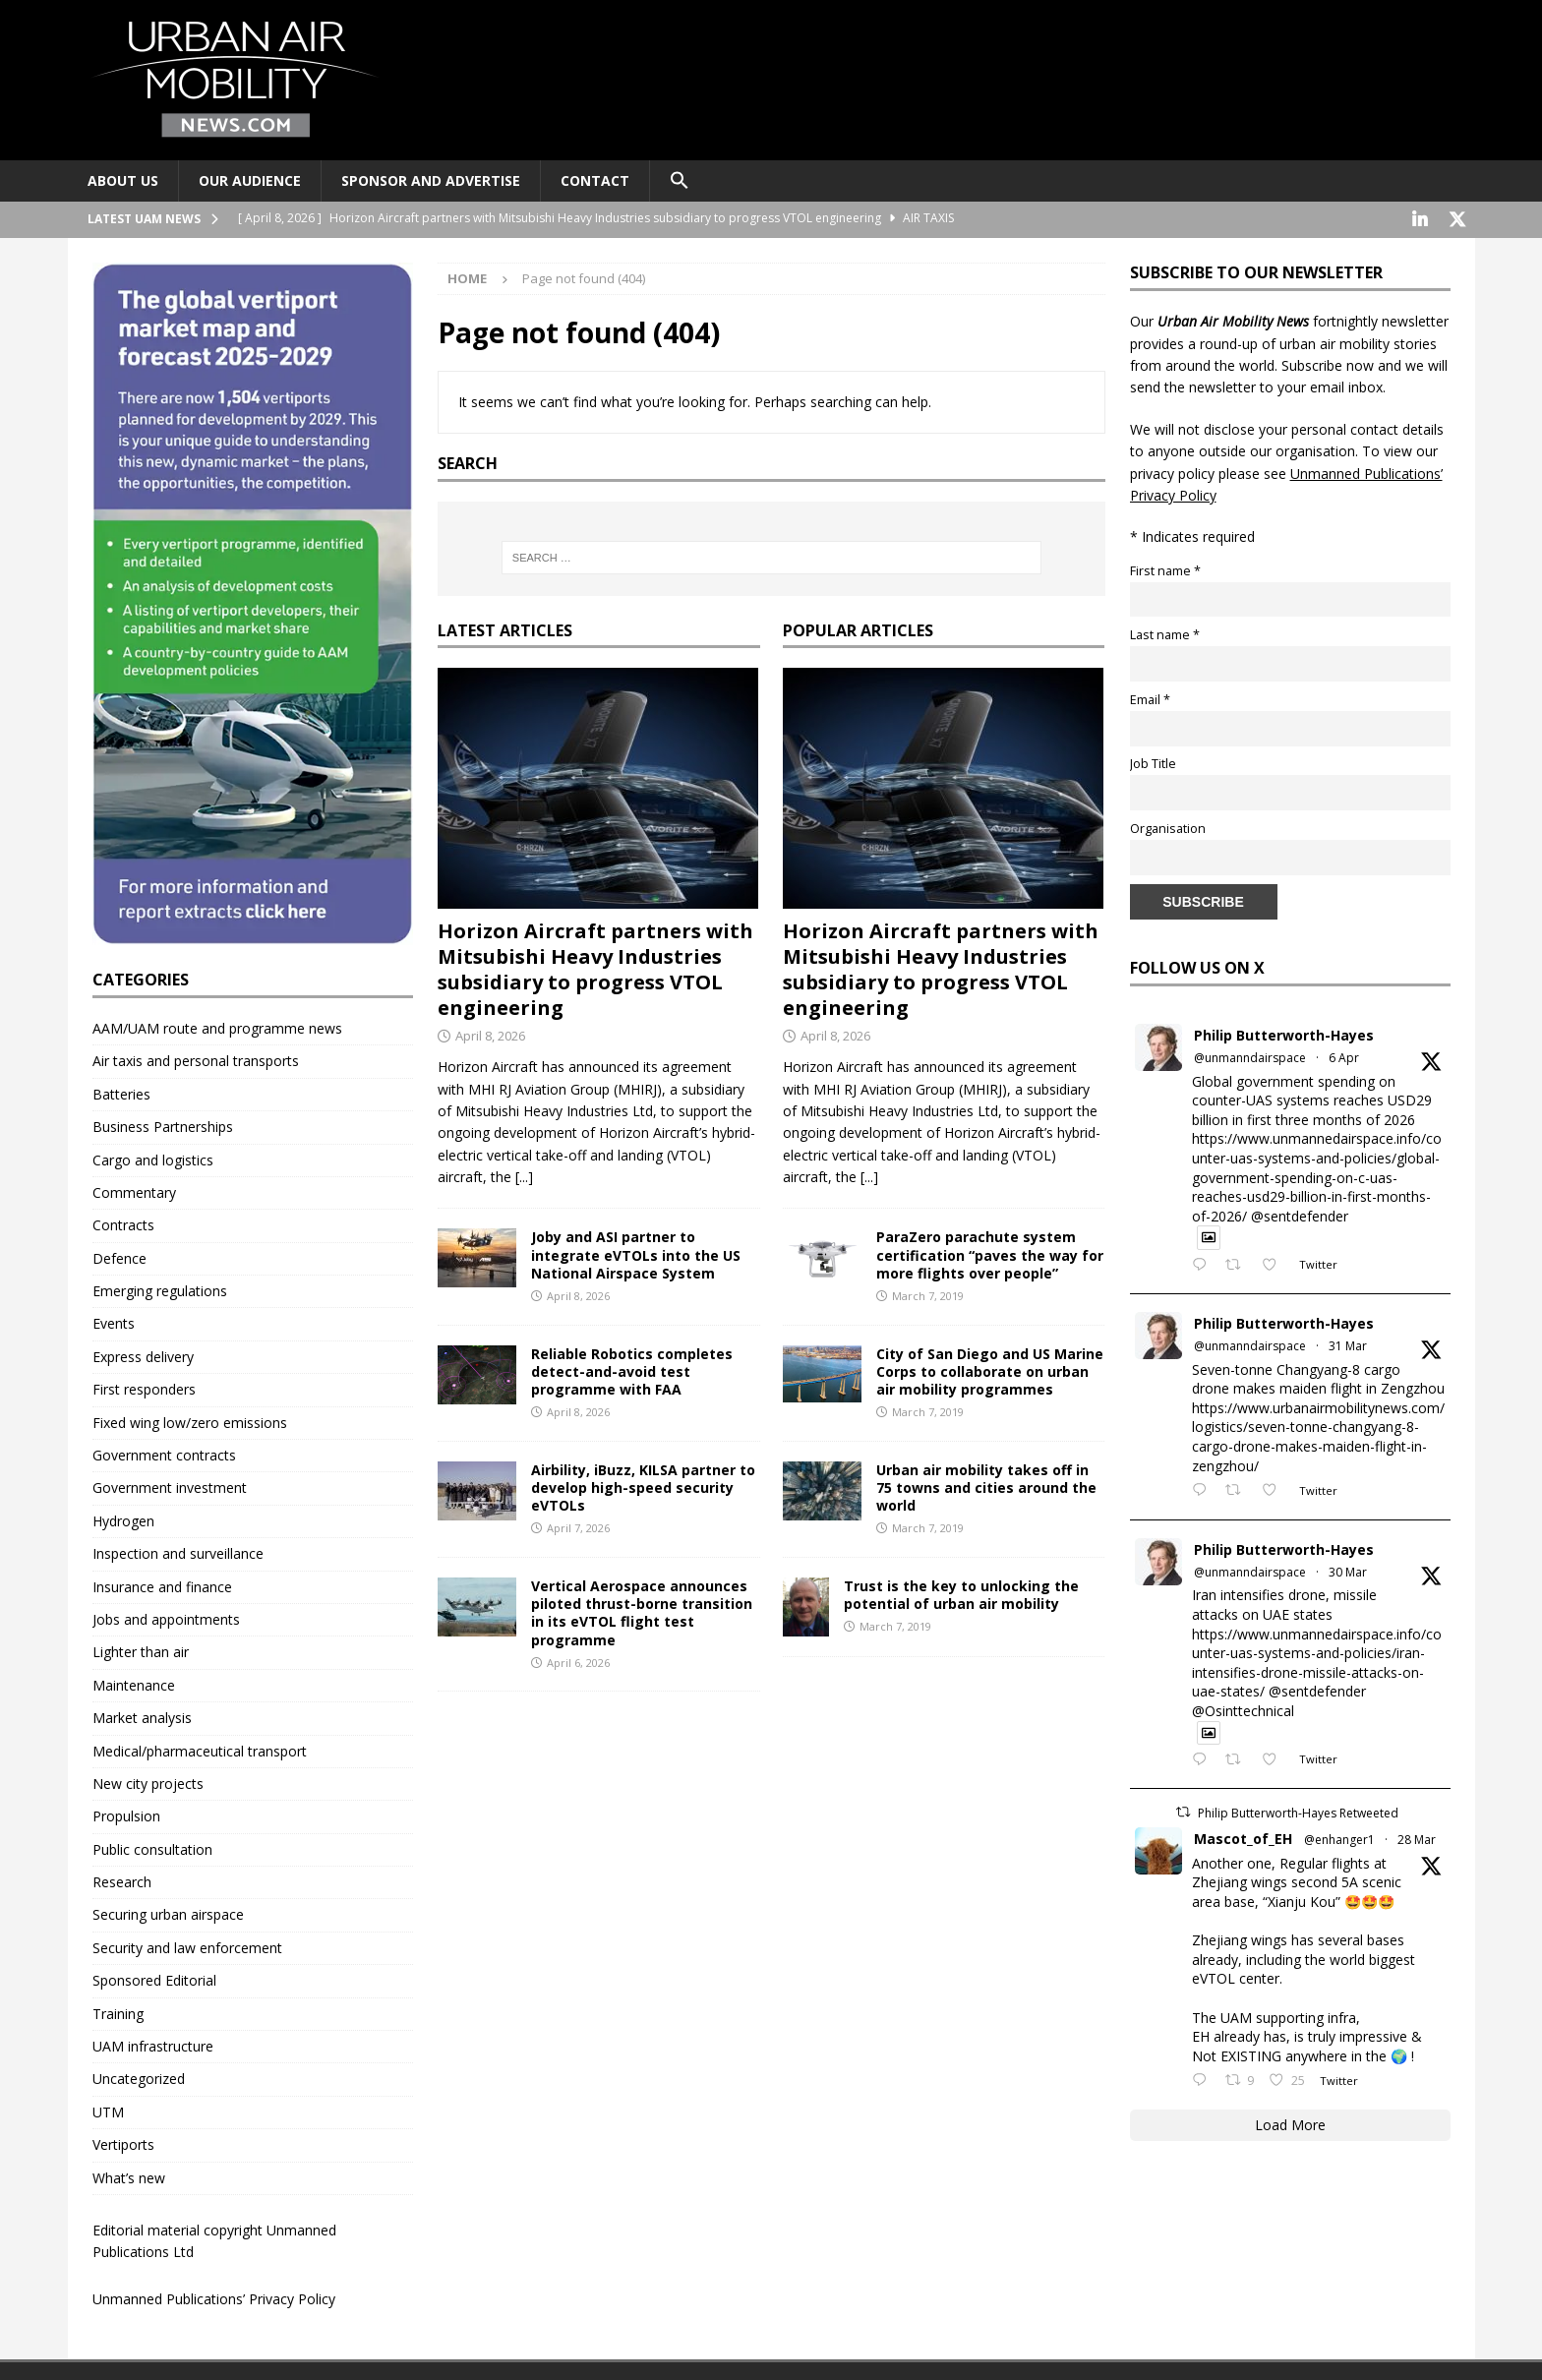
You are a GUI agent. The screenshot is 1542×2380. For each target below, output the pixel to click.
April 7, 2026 (578, 1525)
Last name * (1165, 633)
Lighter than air (140, 1649)
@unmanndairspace (1250, 1055)
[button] (679, 181)
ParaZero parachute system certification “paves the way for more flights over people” (989, 1252)
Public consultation (152, 1847)
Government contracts (164, 1453)
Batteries (121, 1092)
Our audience (250, 180)
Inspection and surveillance (178, 1551)
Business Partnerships (162, 1124)
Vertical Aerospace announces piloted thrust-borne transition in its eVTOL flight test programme (641, 1611)
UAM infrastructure (152, 2044)
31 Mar (1348, 1344)
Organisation (1168, 826)
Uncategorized (138, 2076)
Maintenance (133, 1683)
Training (118, 2011)
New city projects (148, 1781)
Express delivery (143, 1354)
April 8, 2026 (490, 1033)
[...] (524, 1174)
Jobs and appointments (166, 1617)
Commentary (134, 1190)
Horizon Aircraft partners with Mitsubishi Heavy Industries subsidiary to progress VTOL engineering (595, 967)
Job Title (1153, 761)
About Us (123, 180)
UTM (108, 2110)
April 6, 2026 (578, 1660)
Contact (595, 180)
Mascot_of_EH (1243, 1836)
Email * (1150, 697)
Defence (119, 1256)
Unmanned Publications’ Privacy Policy (213, 2297)
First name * (1165, 569)
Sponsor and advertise (430, 180)
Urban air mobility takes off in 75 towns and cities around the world (986, 1485)
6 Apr (1344, 1055)
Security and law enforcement (187, 1945)
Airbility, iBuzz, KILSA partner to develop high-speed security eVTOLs (643, 1485)
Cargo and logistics (152, 1158)
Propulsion (126, 1814)
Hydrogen (123, 1519)
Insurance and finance (162, 1585)
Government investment (169, 1485)
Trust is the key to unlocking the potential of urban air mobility (961, 1593)
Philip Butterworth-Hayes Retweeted (1298, 1811)
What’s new (128, 2176)
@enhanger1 (1339, 1837)
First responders (144, 1387)
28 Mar (1416, 1837)
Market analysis (142, 1715)
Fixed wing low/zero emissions (189, 1420)
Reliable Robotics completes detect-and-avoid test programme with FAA (632, 1369)
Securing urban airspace (168, 1912)
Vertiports (123, 2142)
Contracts (123, 1223)
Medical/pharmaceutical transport (199, 1749)
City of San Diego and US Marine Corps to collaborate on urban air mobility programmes (989, 1369)
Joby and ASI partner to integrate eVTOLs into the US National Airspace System (636, 1252)
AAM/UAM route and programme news (217, 1026)
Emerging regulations (159, 1288)
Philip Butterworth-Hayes (1284, 1033)
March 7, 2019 (928, 1293)
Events (113, 1321)
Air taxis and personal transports (195, 1058)
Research (121, 1880)
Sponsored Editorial (154, 1978)
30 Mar (1348, 1570)
